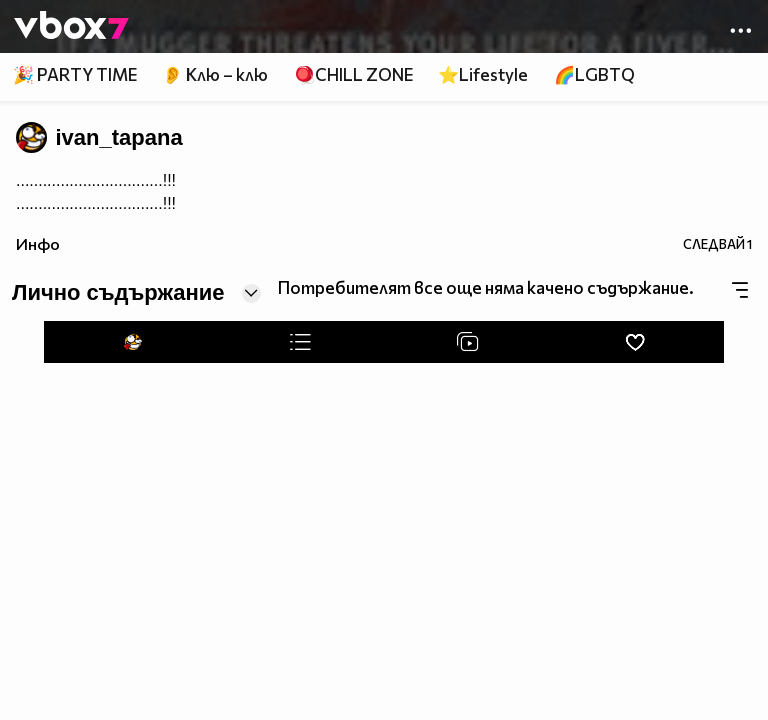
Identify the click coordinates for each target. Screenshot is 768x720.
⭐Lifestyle (483, 74)
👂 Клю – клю (215, 74)
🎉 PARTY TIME (75, 74)
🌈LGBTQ (594, 74)
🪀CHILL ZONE (353, 74)
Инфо (38, 243)
